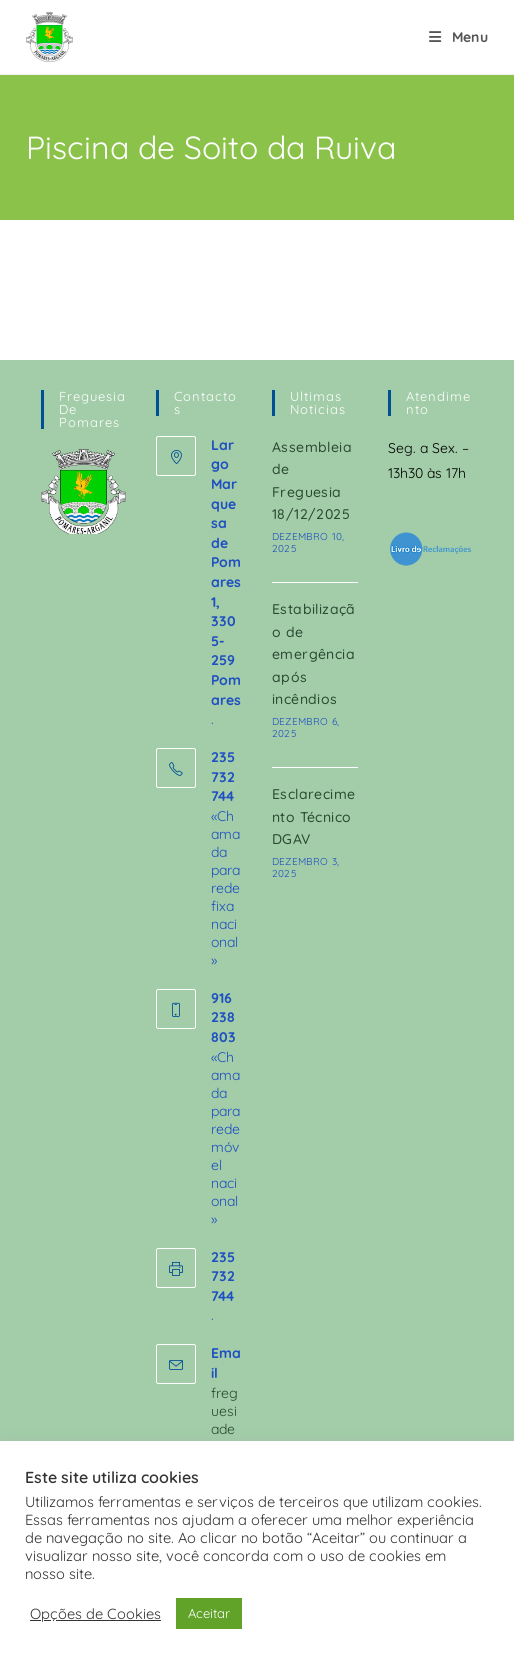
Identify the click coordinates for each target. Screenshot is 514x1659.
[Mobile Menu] (458, 37)
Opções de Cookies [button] (95, 1614)
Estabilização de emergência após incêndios (314, 654)
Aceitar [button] (209, 1613)
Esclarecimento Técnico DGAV (313, 816)
